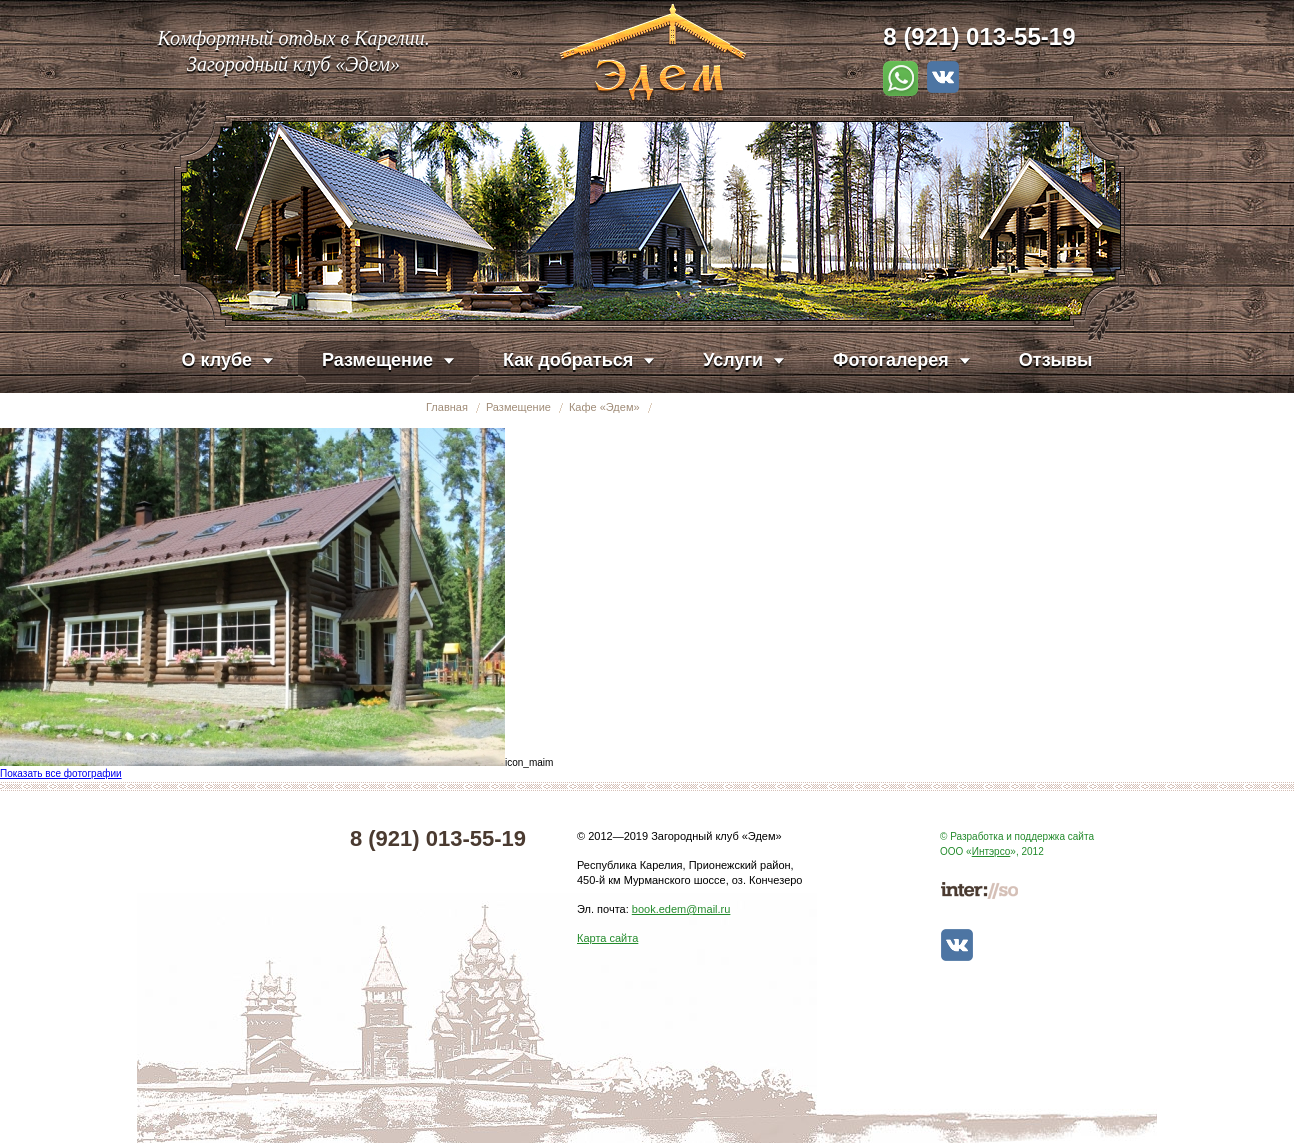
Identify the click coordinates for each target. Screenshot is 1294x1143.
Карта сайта (607, 938)
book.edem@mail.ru (681, 909)
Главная (447, 407)
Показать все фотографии (61, 773)
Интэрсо (991, 851)
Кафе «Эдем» (604, 407)
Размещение (518, 407)
